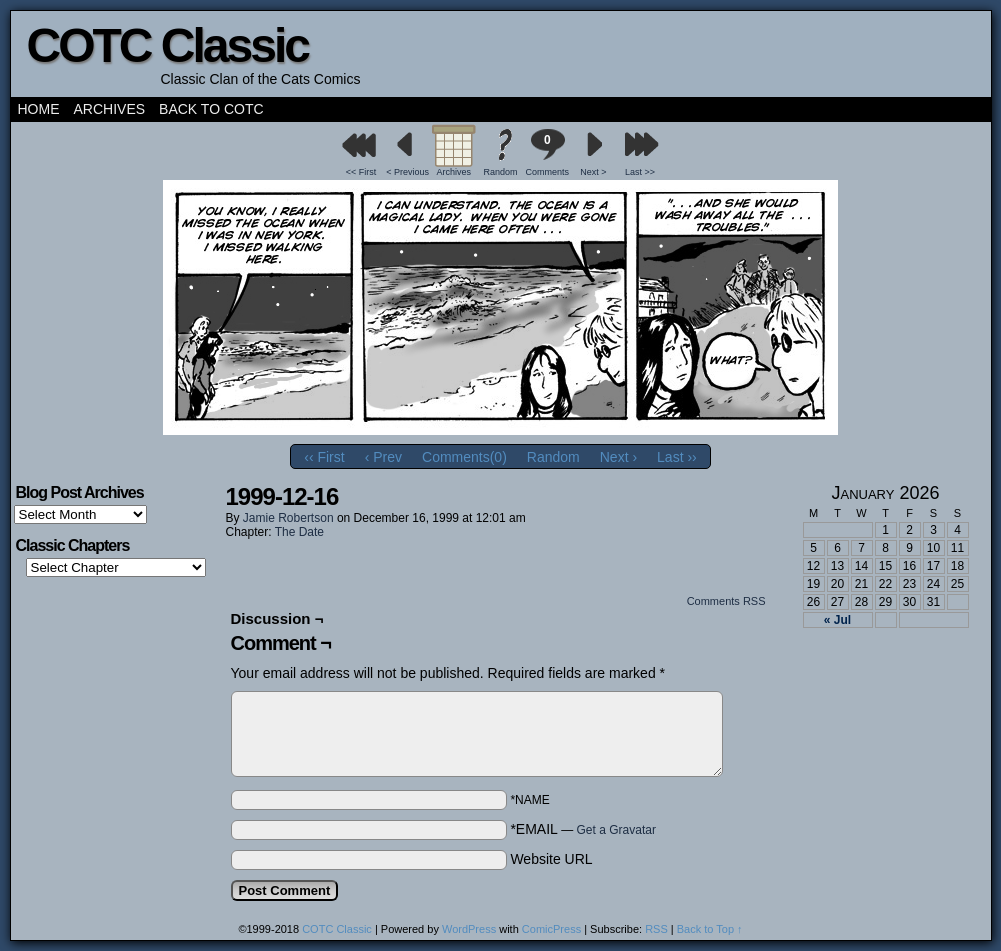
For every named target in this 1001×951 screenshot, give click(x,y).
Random (500, 172)
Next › (618, 457)
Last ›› (677, 457)
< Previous (407, 172)
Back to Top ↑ (710, 929)
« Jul (837, 620)
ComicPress (551, 929)
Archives (110, 109)
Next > (593, 172)
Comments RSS (726, 601)
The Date (299, 532)
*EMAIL (583, 829)
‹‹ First (324, 457)
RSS (656, 929)
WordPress (469, 929)
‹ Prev (383, 457)
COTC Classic (167, 45)
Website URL (551, 859)
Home (39, 109)
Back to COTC (211, 109)
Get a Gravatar (616, 830)
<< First (361, 172)
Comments (547, 152)
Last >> (640, 172)
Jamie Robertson (288, 518)
